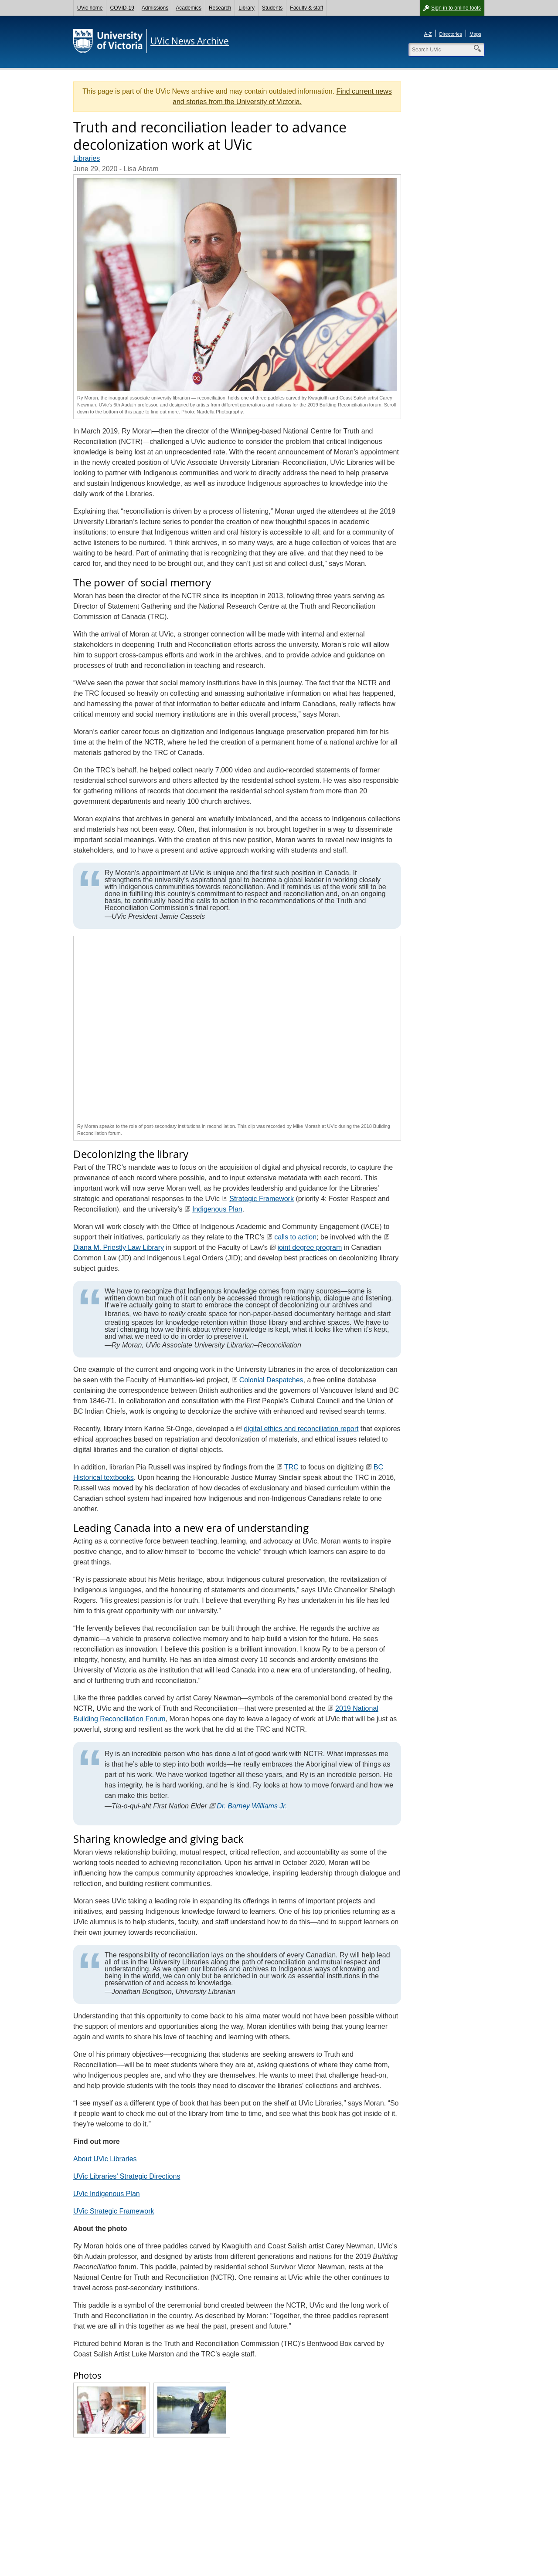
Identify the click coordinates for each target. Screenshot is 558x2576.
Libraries (86, 158)
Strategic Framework (261, 1198)
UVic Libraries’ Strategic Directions (126, 2176)
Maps (475, 34)
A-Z (428, 34)
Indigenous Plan (217, 1209)
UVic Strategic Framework (113, 2211)
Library (246, 8)
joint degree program (310, 1247)
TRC (291, 1467)
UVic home (89, 8)
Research (220, 8)
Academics (188, 8)
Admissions (155, 8)
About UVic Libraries (105, 2159)
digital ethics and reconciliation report (301, 1428)
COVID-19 (122, 8)
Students (272, 8)
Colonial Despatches (271, 1380)
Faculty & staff (306, 8)
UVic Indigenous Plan (106, 2193)
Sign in (456, 8)
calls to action (295, 1237)
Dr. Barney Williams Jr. (252, 1806)
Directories (451, 34)
